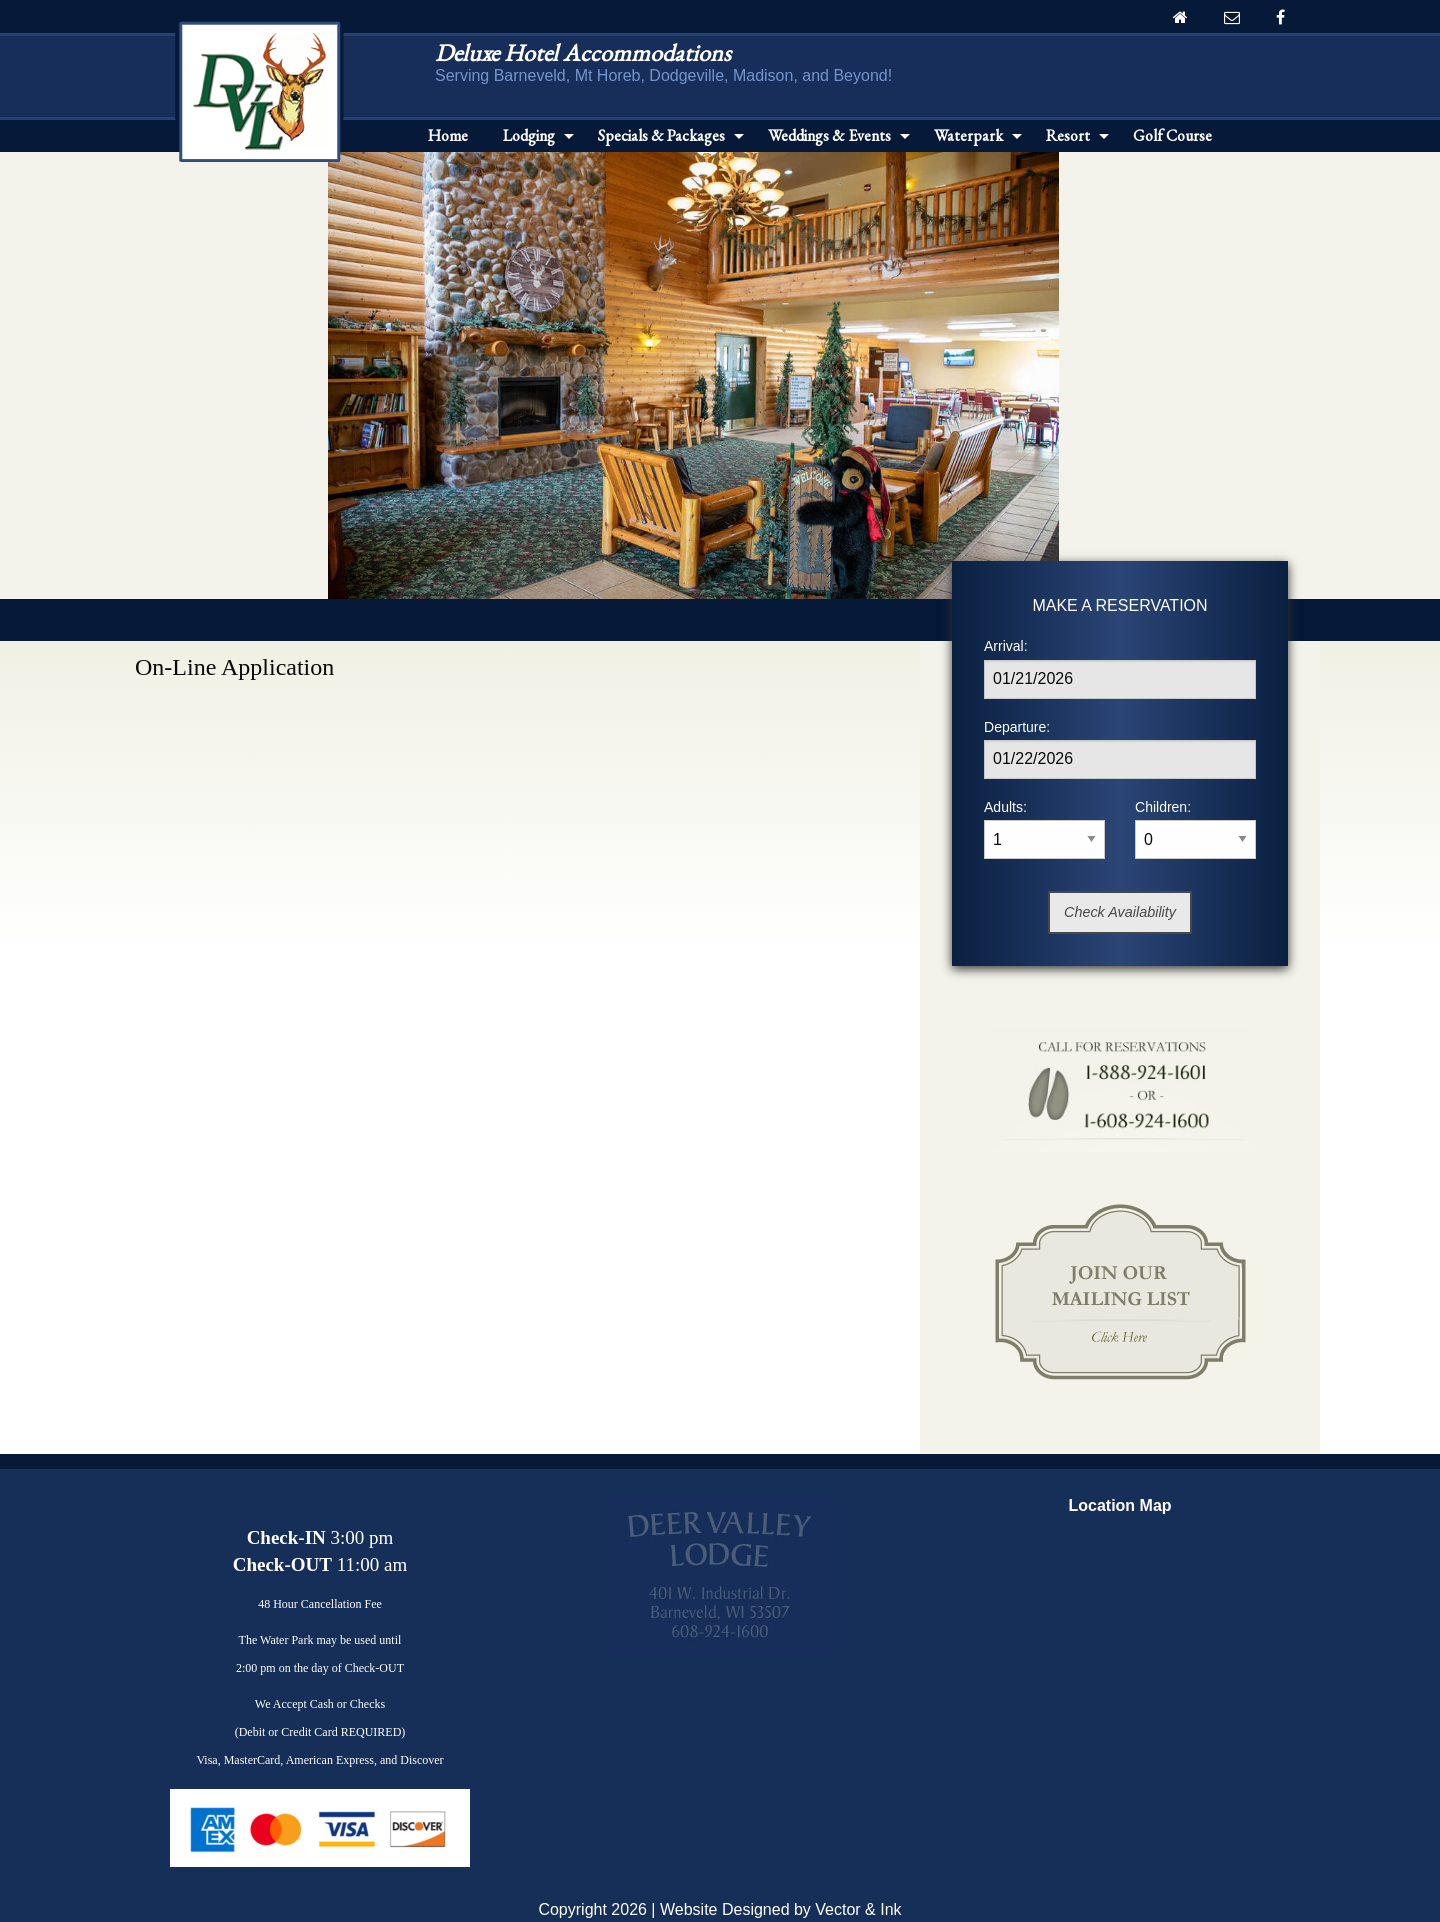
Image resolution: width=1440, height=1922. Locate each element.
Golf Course (1172, 135)
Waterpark (968, 135)
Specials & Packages (661, 135)
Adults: (1044, 829)
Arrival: (1120, 668)
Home (448, 135)
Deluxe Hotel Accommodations (583, 52)
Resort (1068, 135)
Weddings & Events (829, 135)
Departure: (1120, 749)
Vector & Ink (858, 1909)
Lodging (529, 135)
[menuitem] (448, 136)
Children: (1195, 829)
